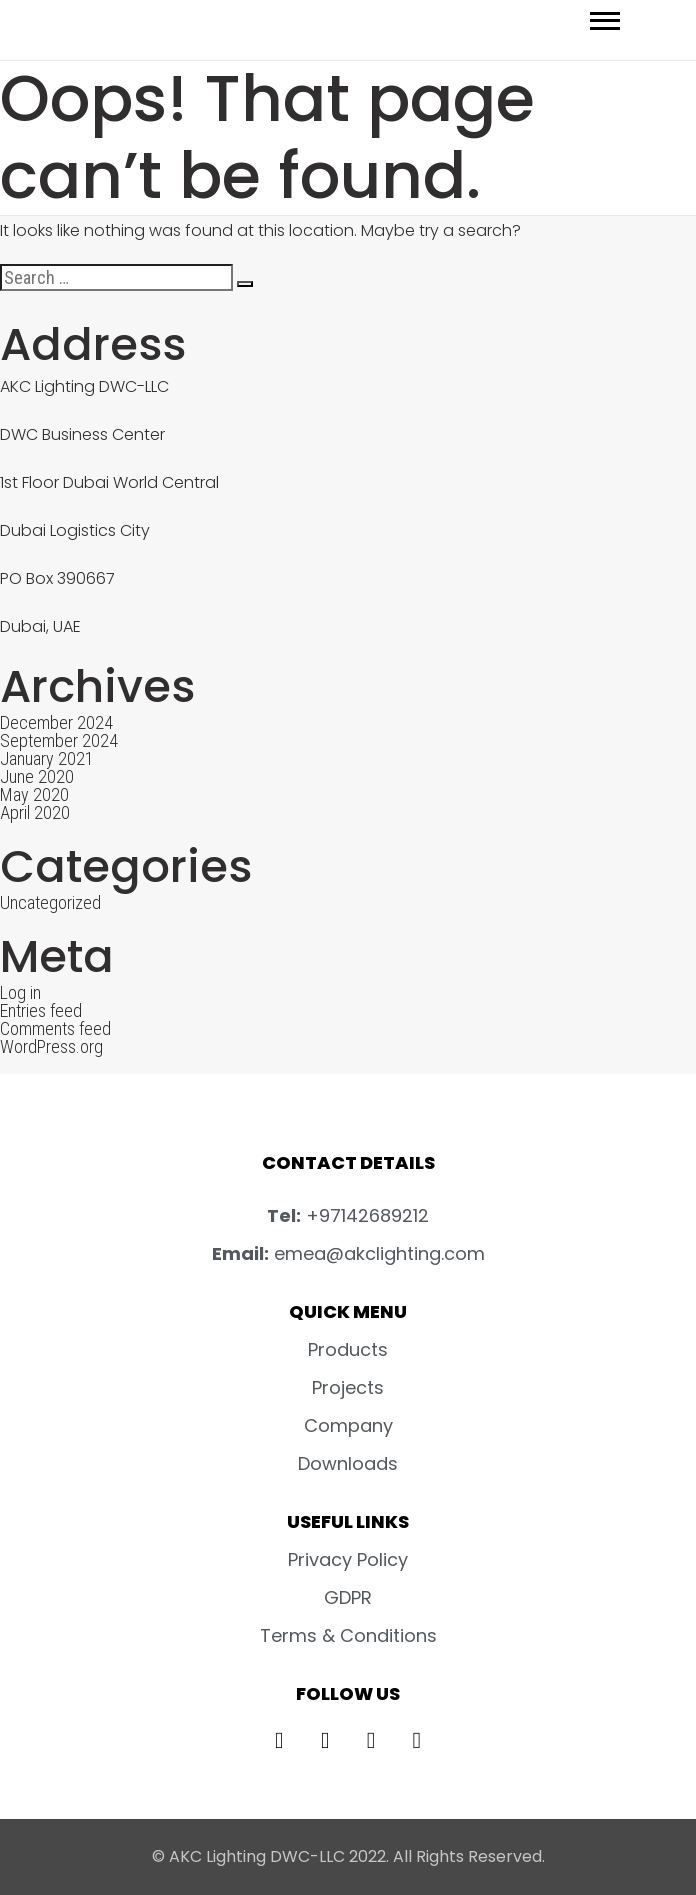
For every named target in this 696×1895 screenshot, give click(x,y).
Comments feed (55, 1028)
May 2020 (34, 794)
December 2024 (56, 722)
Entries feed (41, 1010)
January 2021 (47, 758)
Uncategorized (50, 902)
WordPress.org (51, 1046)
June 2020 (37, 776)
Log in (20, 992)
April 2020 (35, 812)
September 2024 (59, 740)
